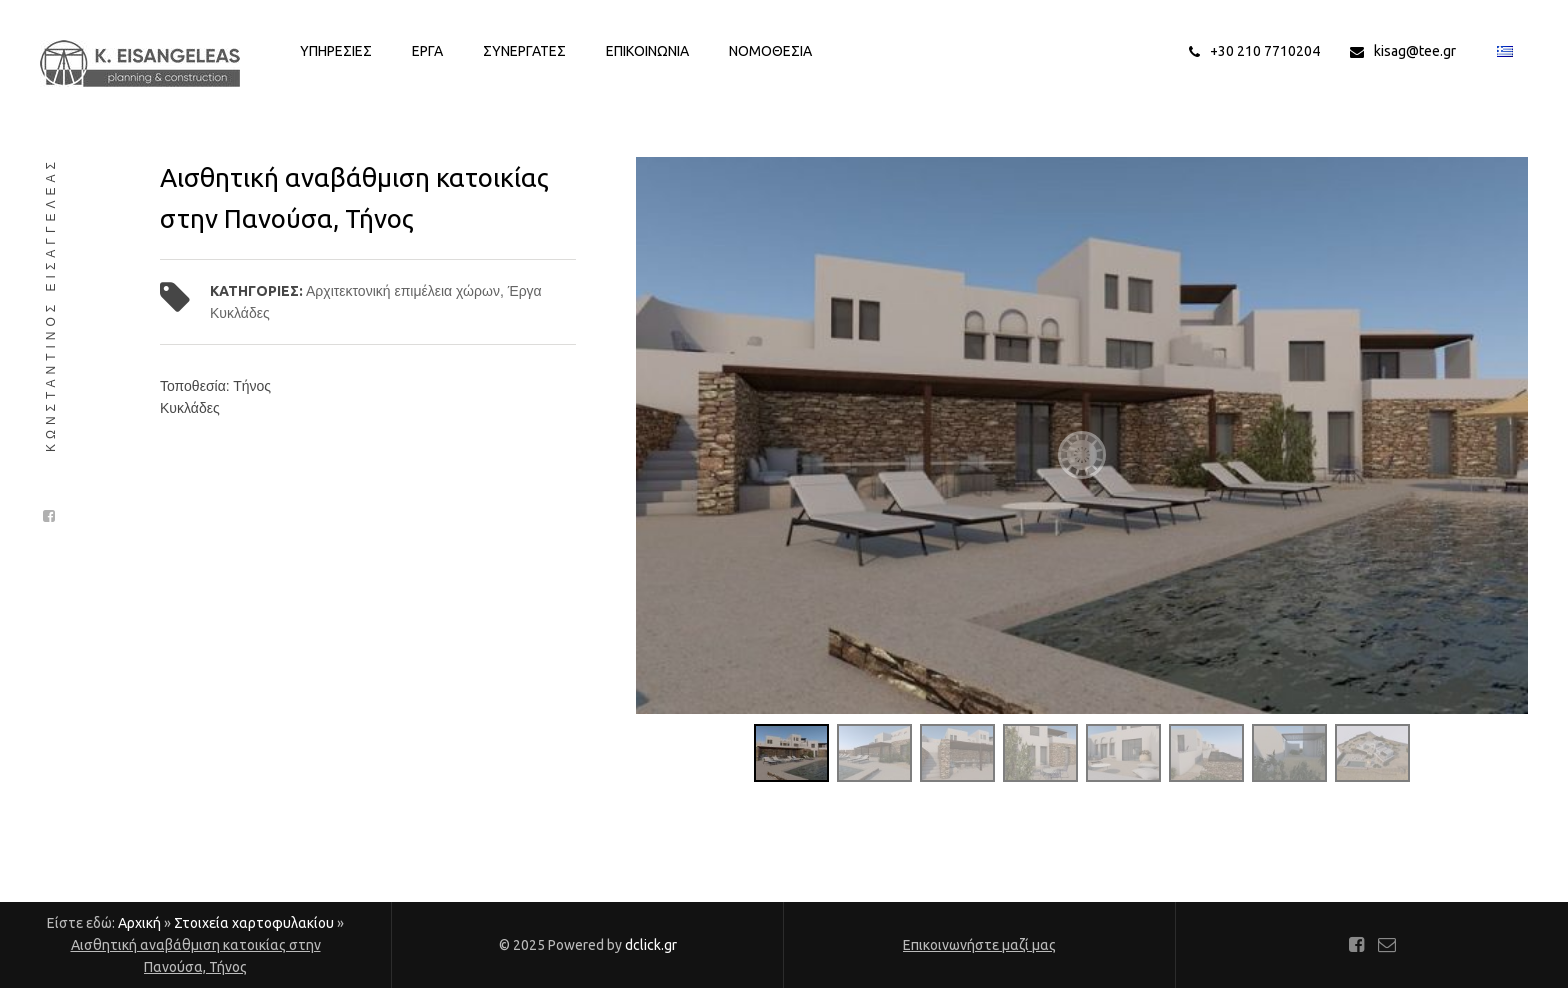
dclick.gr (651, 945)
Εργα (427, 51)
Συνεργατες (524, 51)
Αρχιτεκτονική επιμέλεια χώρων (403, 291)
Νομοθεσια (770, 51)
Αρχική (139, 923)
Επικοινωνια (647, 51)
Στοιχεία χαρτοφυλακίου (254, 923)
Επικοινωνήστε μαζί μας (979, 945)
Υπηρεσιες (336, 51)
